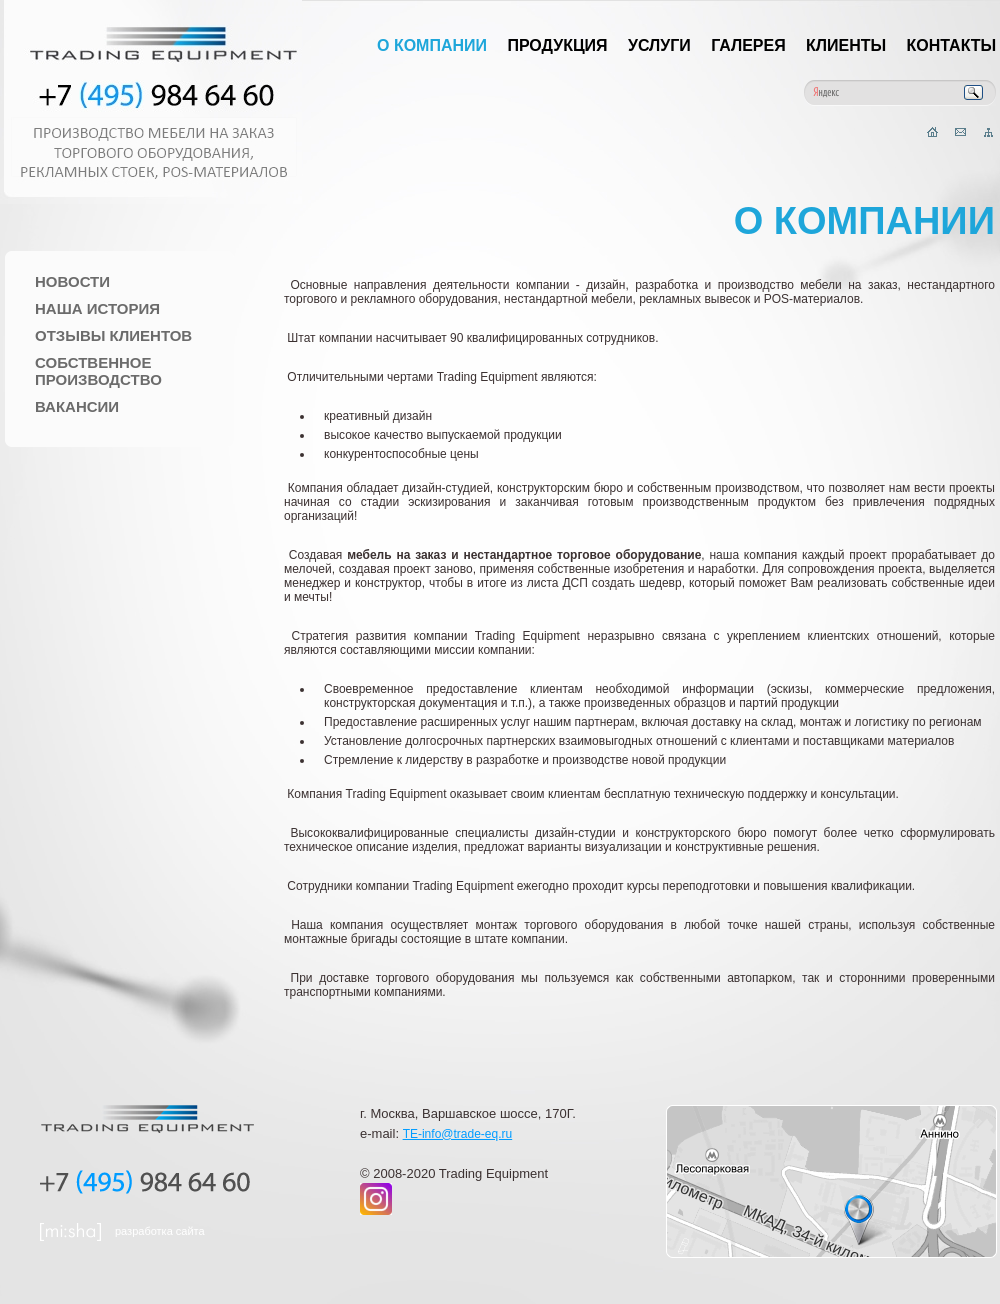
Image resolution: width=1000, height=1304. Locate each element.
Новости (72, 281)
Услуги (659, 45)
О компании (432, 45)
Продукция (557, 45)
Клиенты (846, 45)
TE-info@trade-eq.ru (458, 1134)
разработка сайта (160, 1231)
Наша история (97, 308)
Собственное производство (98, 371)
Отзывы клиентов (113, 335)
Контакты (952, 45)
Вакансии (77, 406)
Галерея (748, 45)
